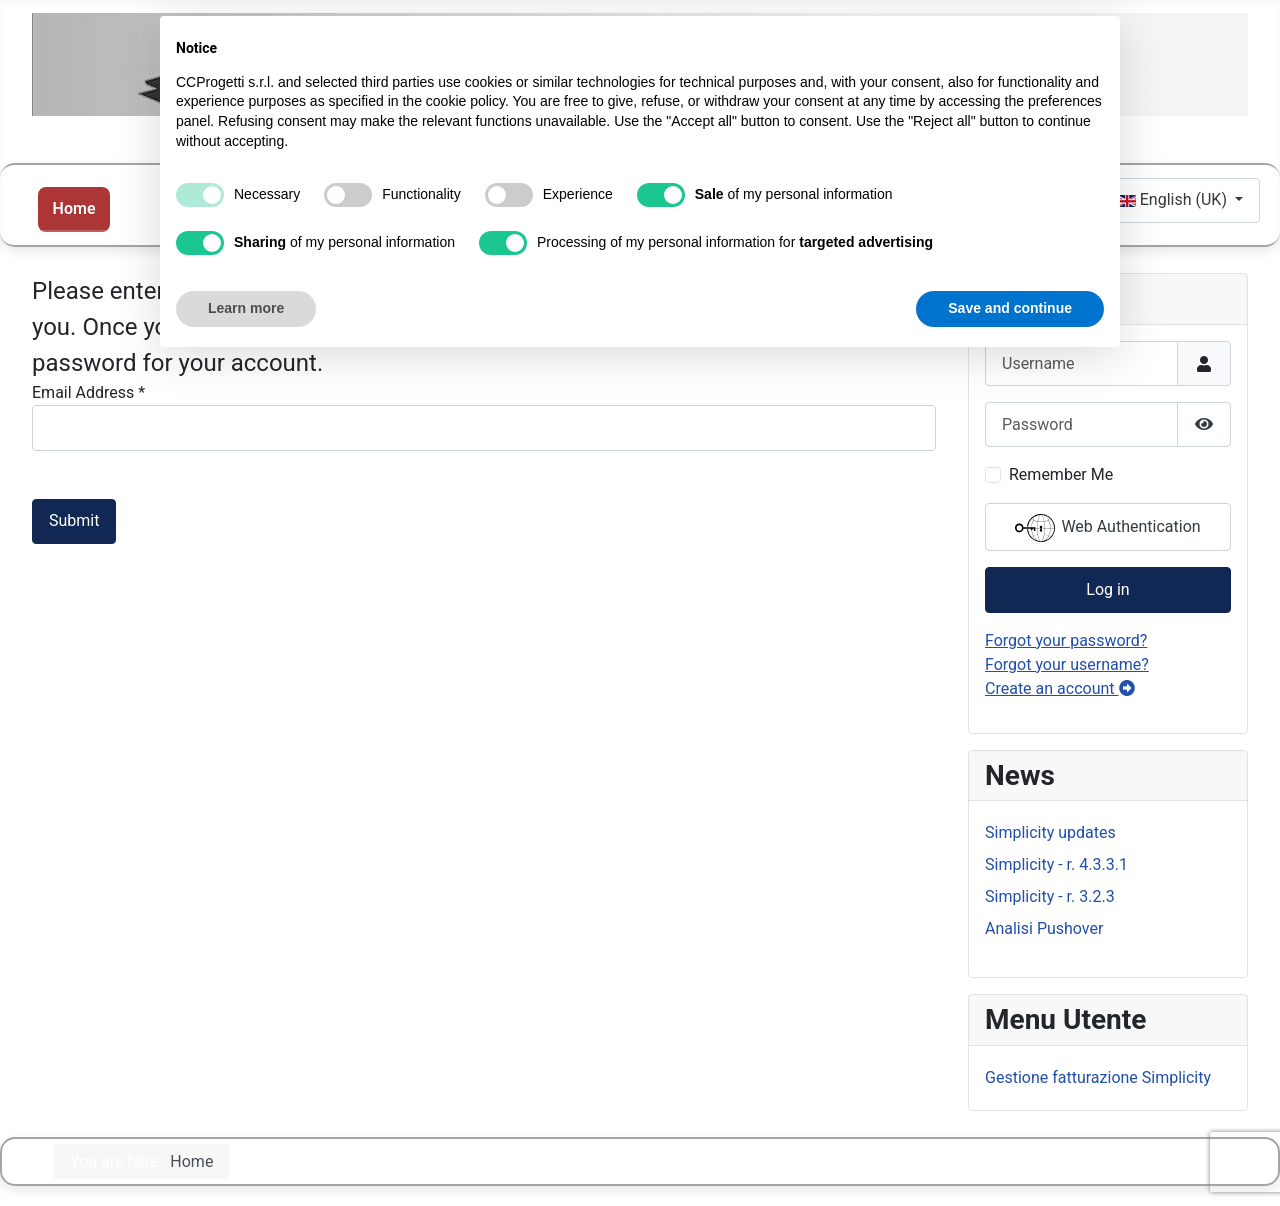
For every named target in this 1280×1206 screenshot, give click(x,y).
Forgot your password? (1066, 640)
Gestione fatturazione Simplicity (1098, 1077)
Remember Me (1061, 474)
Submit (74, 520)
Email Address (88, 392)
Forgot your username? (1067, 664)
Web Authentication (1107, 528)
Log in (1107, 589)
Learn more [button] (246, 308)
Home (74, 208)
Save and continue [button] (1010, 308)
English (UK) (1174, 199)
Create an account (1060, 688)
